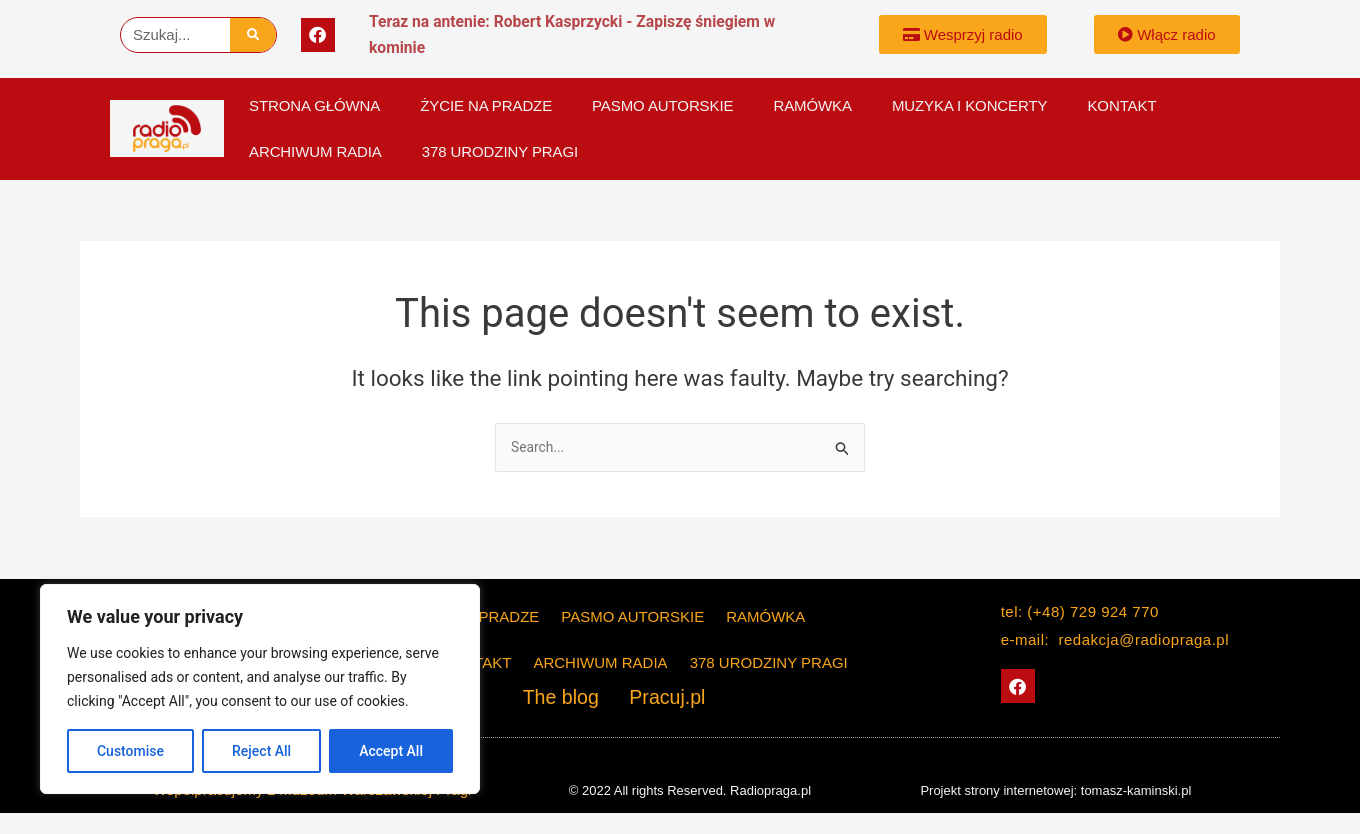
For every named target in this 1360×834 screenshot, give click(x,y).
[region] (260, 689)
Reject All (261, 751)
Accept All (391, 751)
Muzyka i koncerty (970, 105)
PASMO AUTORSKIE (662, 105)
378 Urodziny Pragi (500, 151)
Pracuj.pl (658, 698)
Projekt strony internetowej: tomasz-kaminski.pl (1055, 790)
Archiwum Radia (315, 151)
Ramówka (812, 105)
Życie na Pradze (486, 105)
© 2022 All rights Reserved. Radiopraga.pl (690, 790)
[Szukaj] (253, 35)
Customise (130, 751)
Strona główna (314, 105)
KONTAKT (1121, 105)
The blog (572, 698)
